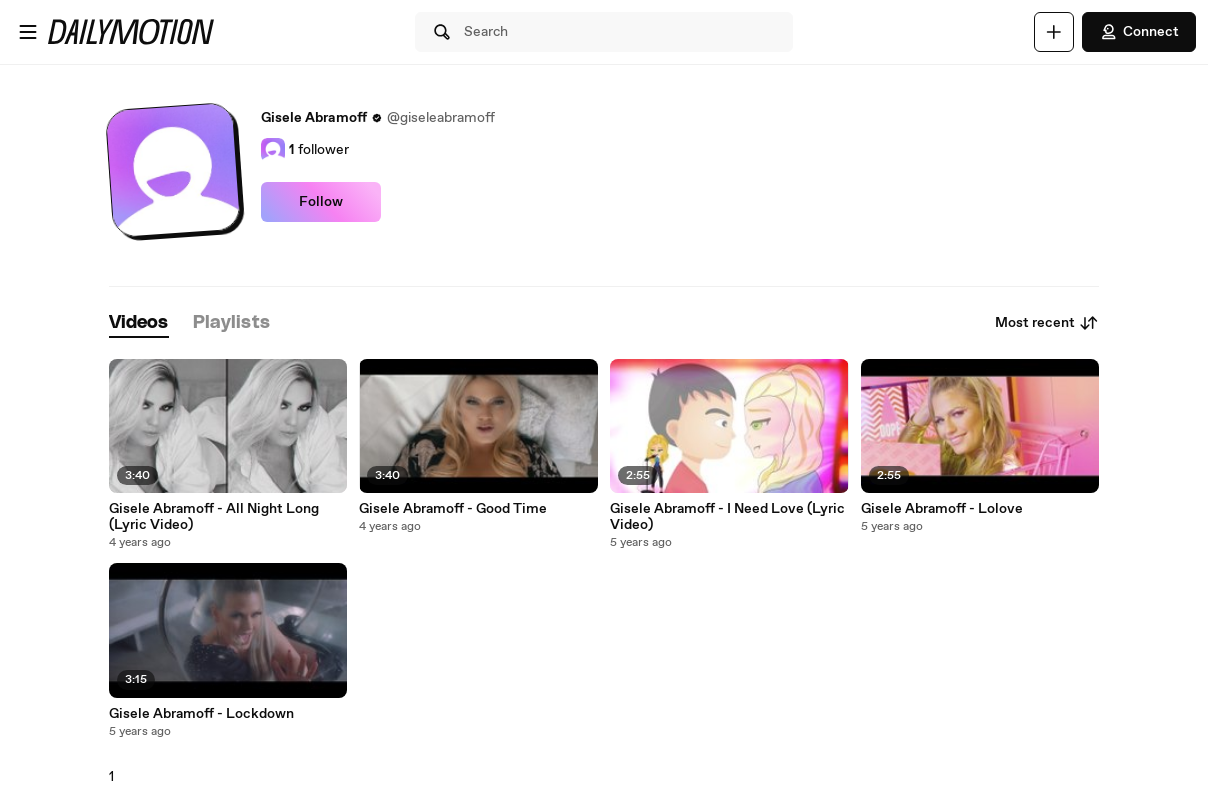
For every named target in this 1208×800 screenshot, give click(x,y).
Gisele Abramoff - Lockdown (201, 714)
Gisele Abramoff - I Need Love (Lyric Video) (727, 517)
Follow (321, 202)
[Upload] (1054, 32)
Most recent (1047, 323)
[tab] (139, 323)
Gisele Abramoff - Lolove (942, 509)
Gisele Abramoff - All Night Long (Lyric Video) (214, 517)
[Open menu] (28, 32)
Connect (1139, 32)
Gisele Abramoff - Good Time (453, 509)
